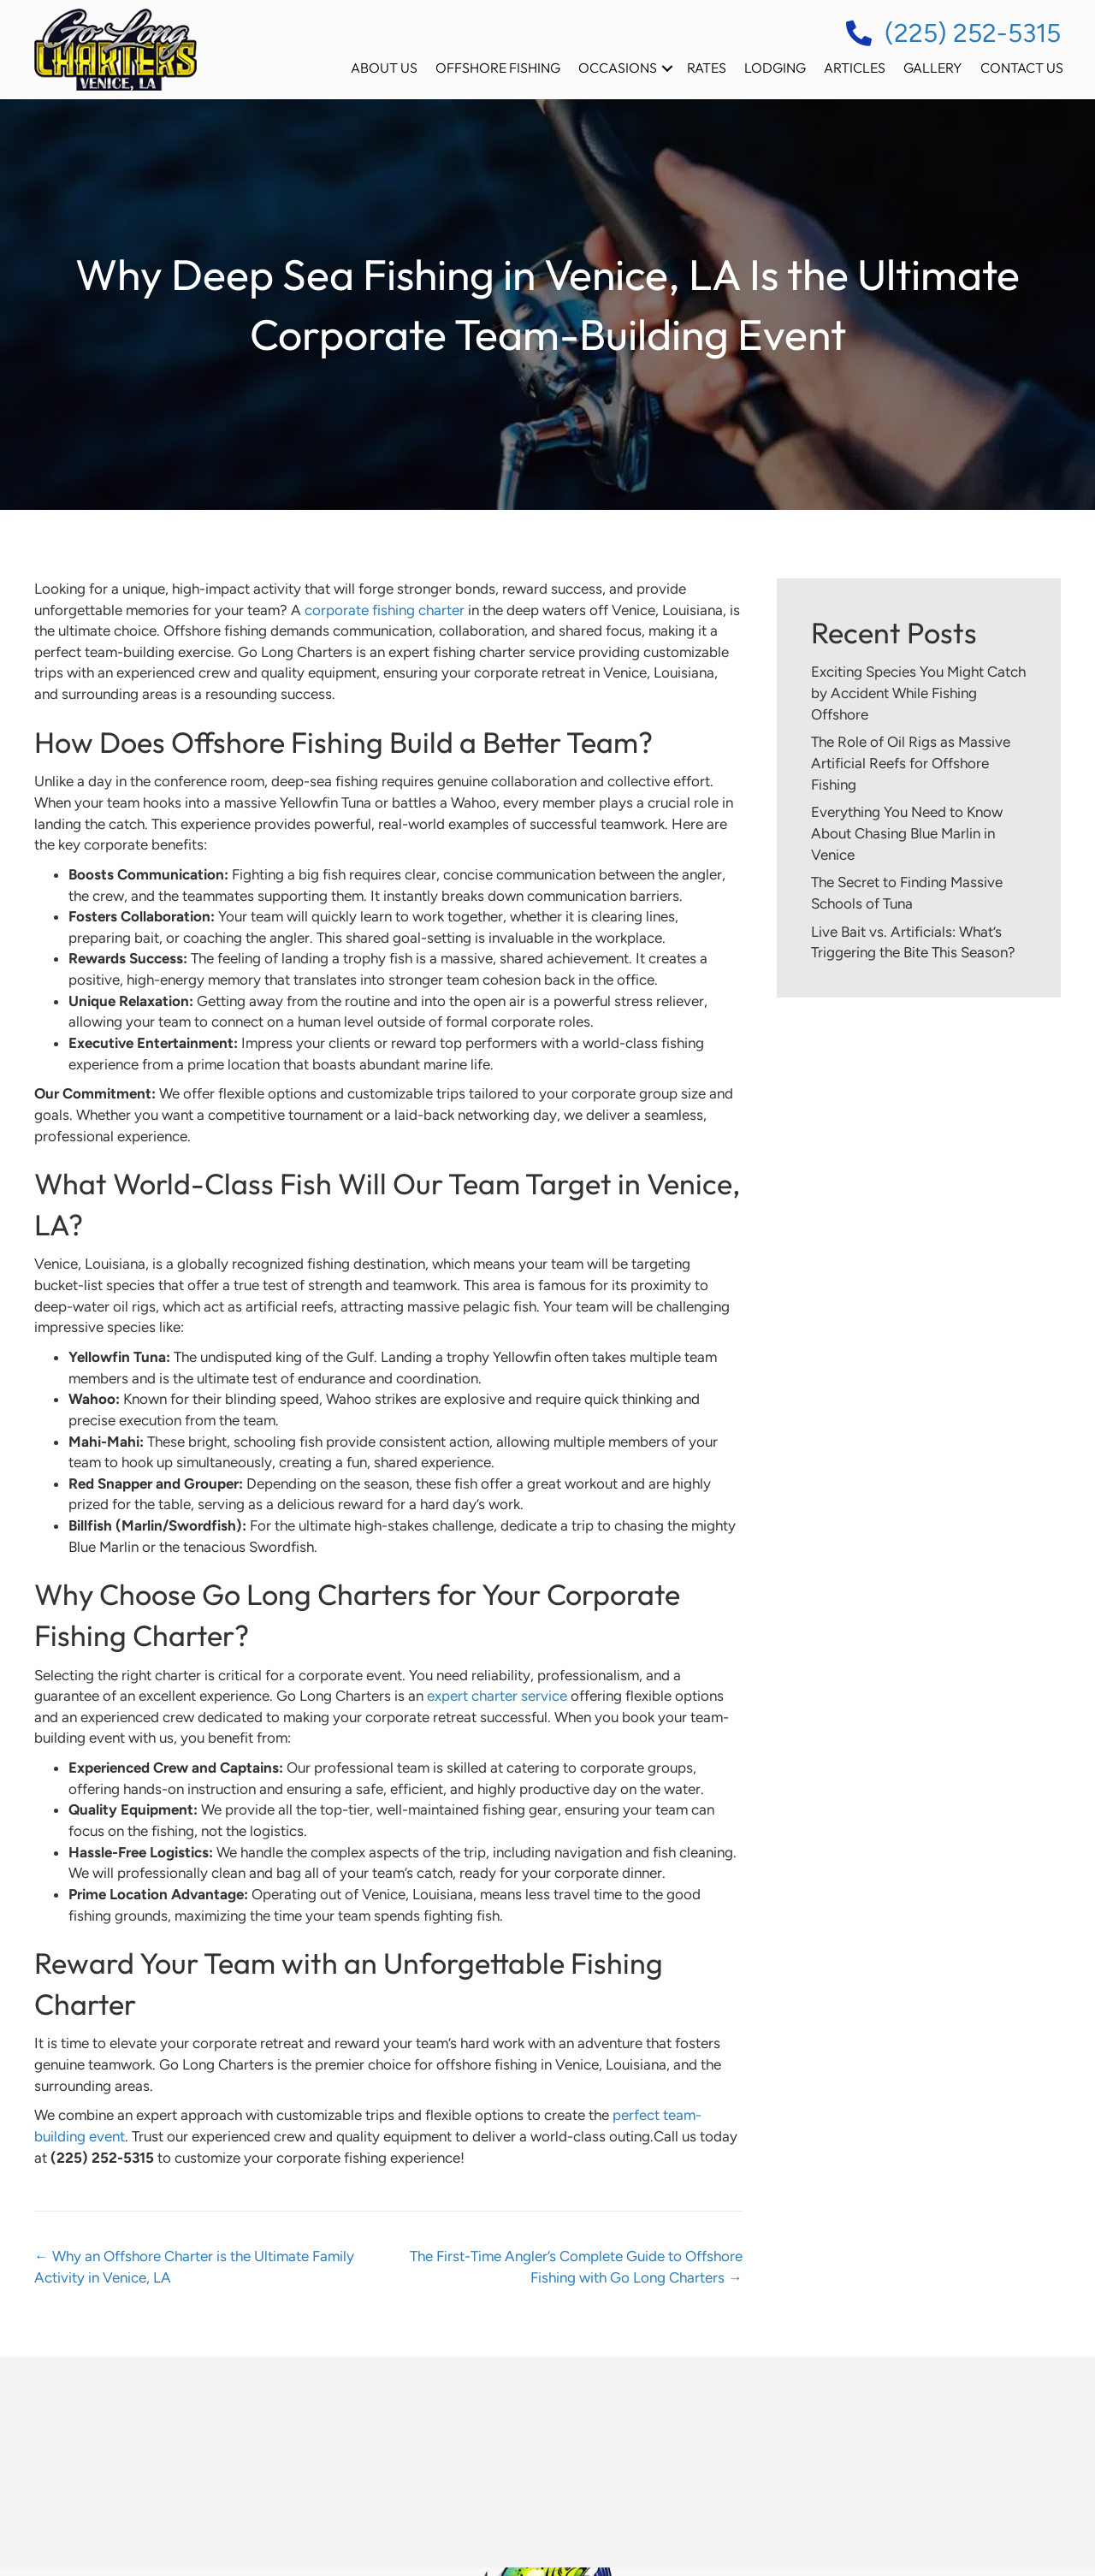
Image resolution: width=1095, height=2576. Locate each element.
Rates (706, 67)
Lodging (775, 67)
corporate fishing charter (385, 610)
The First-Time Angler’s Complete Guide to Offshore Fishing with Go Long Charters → (576, 2266)
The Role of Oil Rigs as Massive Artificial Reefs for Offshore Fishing (910, 762)
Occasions (617, 67)
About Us (384, 67)
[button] (667, 68)
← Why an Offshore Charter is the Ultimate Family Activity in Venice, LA (194, 2266)
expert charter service (497, 1695)
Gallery (932, 67)
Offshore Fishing (497, 67)
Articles (854, 67)
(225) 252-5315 (973, 33)
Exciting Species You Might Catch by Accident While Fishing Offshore (918, 692)
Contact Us (1021, 67)
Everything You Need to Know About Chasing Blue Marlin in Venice (907, 832)
